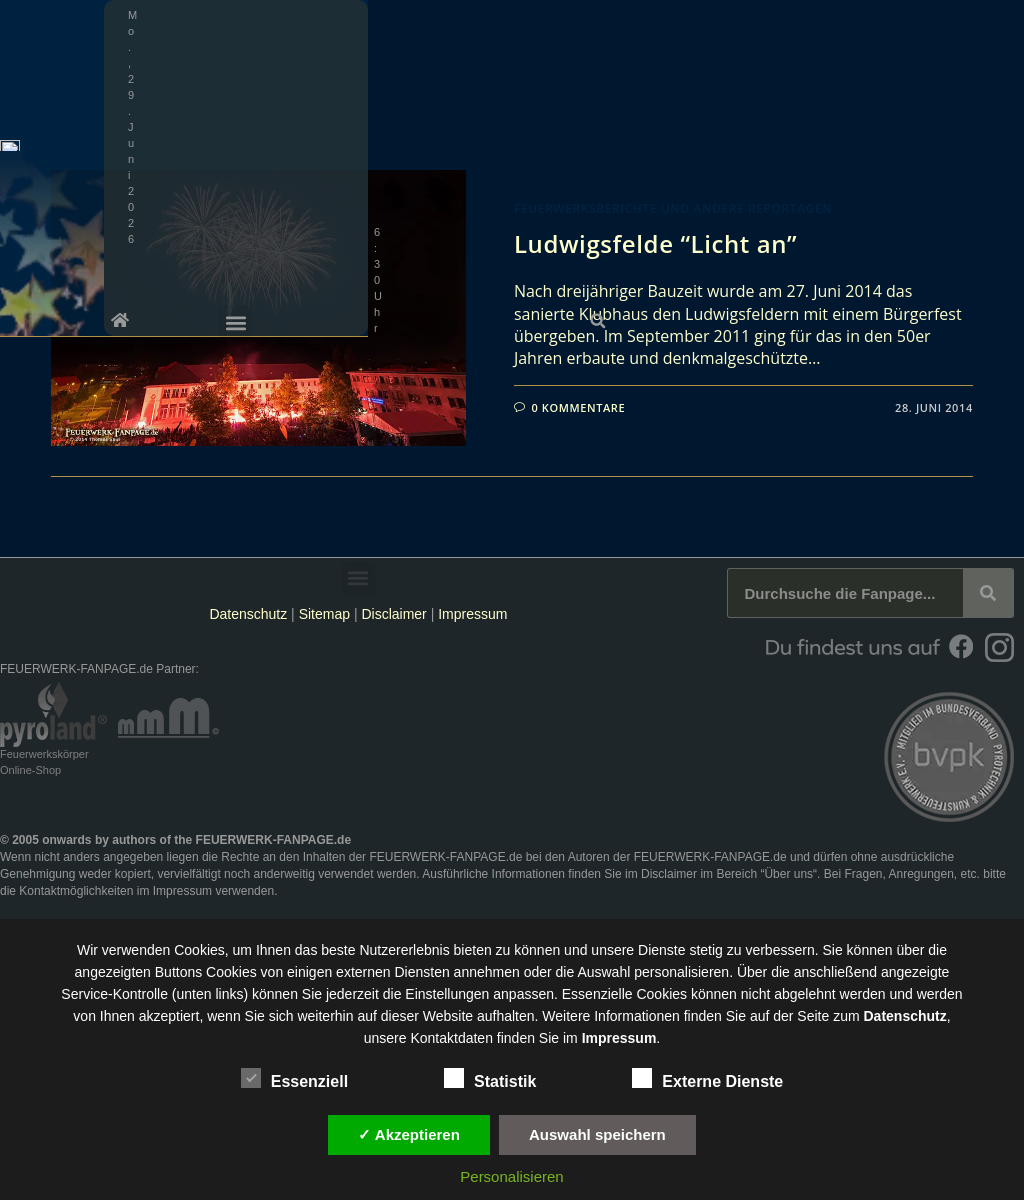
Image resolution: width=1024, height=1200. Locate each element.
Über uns (788, 874)
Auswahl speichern (597, 1134)
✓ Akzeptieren (409, 1134)
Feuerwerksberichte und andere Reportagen (673, 208)
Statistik (490, 1078)
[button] (1002, 15)
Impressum (472, 614)
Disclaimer (393, 614)
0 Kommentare (579, 407)
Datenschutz (248, 614)
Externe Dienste (707, 1078)
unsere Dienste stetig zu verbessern (702, 950)
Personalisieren (511, 1176)
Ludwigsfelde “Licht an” (655, 243)
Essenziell (294, 1078)
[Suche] (988, 593)
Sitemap (326, 614)
